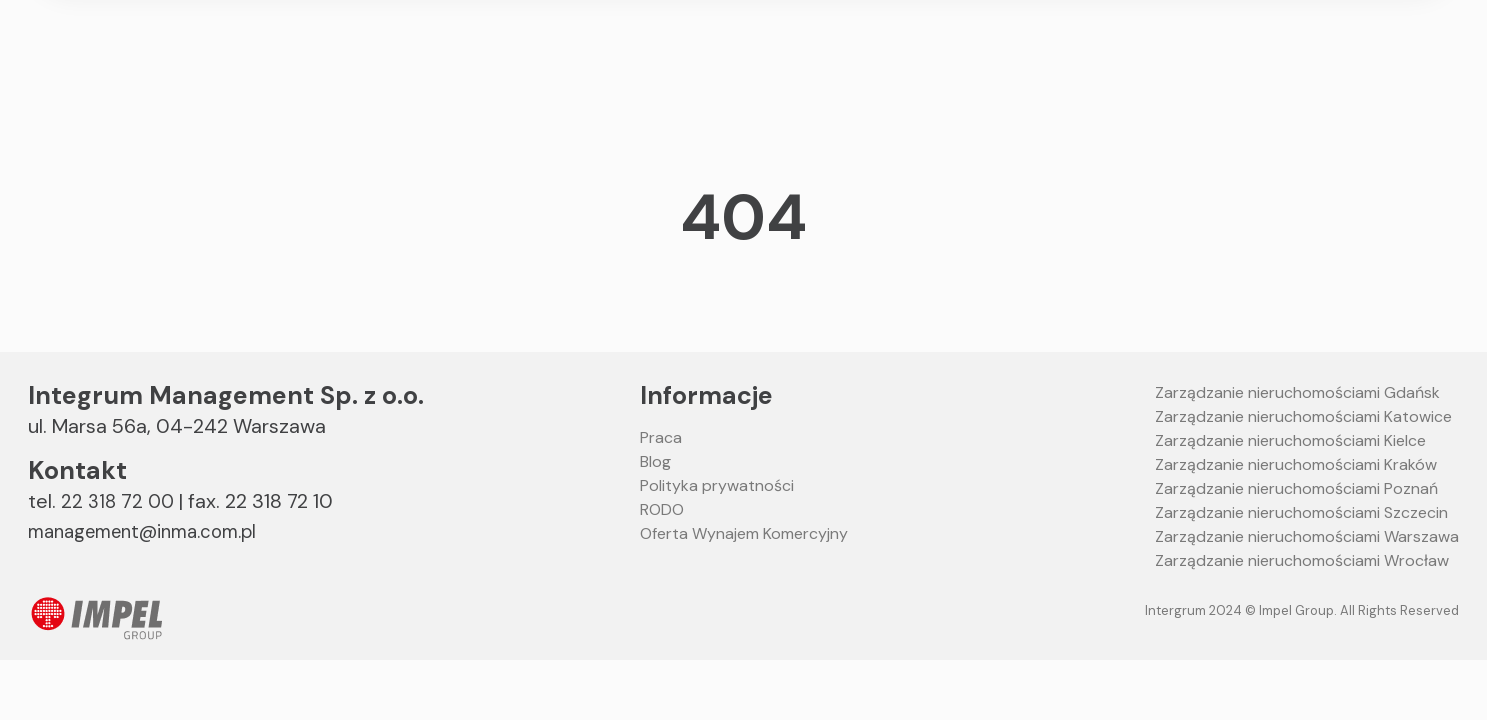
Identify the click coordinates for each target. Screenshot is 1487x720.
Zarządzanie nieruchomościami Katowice (1303, 416)
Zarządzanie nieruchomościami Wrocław (1302, 560)
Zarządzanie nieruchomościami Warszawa (1307, 536)
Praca (661, 437)
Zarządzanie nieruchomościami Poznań (1296, 488)
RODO (662, 509)
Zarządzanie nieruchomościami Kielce (1290, 440)
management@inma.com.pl (155, 531)
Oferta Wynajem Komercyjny (744, 533)
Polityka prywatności (717, 485)
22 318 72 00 (119, 501)
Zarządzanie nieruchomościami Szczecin (1301, 512)
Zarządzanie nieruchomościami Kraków (1296, 464)
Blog (655, 461)
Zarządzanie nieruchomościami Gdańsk (1297, 392)
